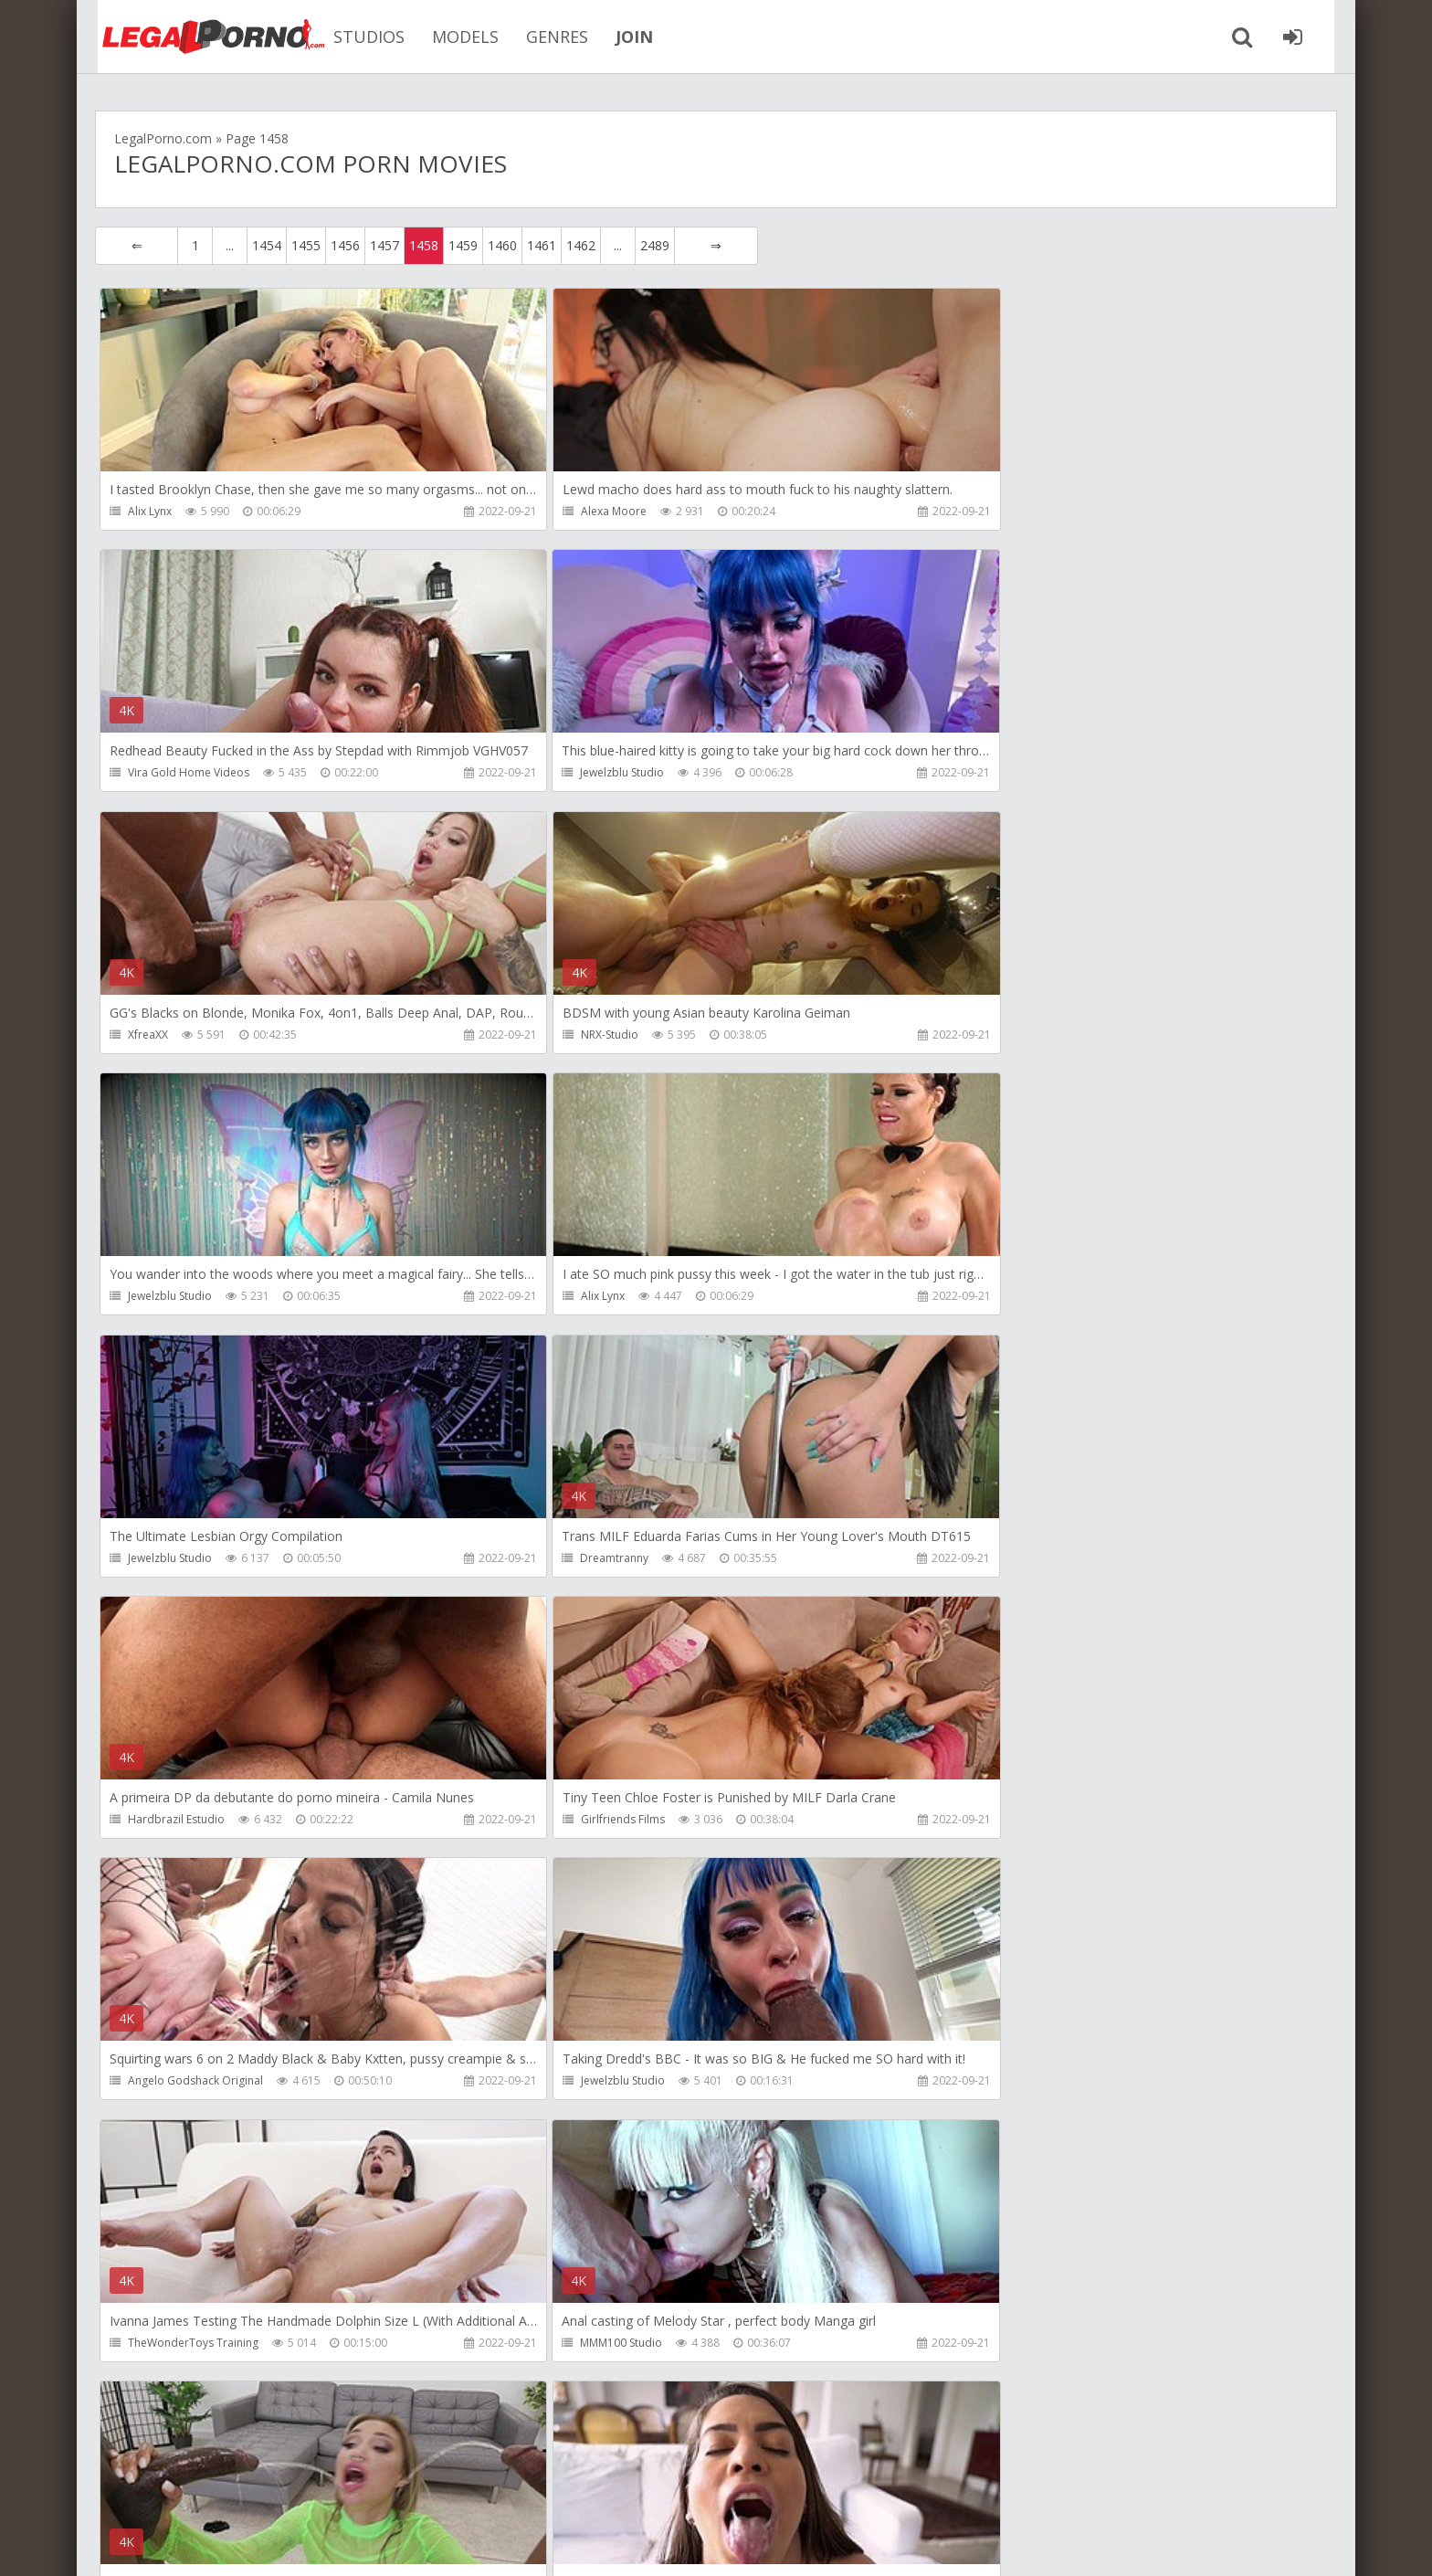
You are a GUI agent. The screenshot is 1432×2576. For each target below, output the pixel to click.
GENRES (542, 37)
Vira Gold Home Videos (1011, 511)
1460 (502, 245)
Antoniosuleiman (994, 1822)
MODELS (450, 37)
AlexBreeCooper (994, 2346)
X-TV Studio (569, 2084)
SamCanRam (160, 2084)
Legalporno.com (195, 36)
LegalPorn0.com (229, 2543)
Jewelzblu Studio (170, 773)
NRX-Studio (979, 773)
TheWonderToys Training (1016, 1560)
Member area (223, 2489)
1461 (541, 245)
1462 (580, 245)
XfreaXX (560, 773)
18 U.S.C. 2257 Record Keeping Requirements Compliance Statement (676, 2543)
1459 (463, 245)
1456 (345, 245)
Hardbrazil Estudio (588, 1297)
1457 (384, 245)
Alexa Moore (572, 511)
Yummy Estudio (579, 2346)
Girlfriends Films (993, 1297)
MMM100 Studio (169, 1822)
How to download (355, 2489)
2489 (654, 245)
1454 (266, 245)
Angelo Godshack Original (195, 1560)
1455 (306, 245)
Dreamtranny (162, 1297)
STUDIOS (354, 37)
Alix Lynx (150, 511)
